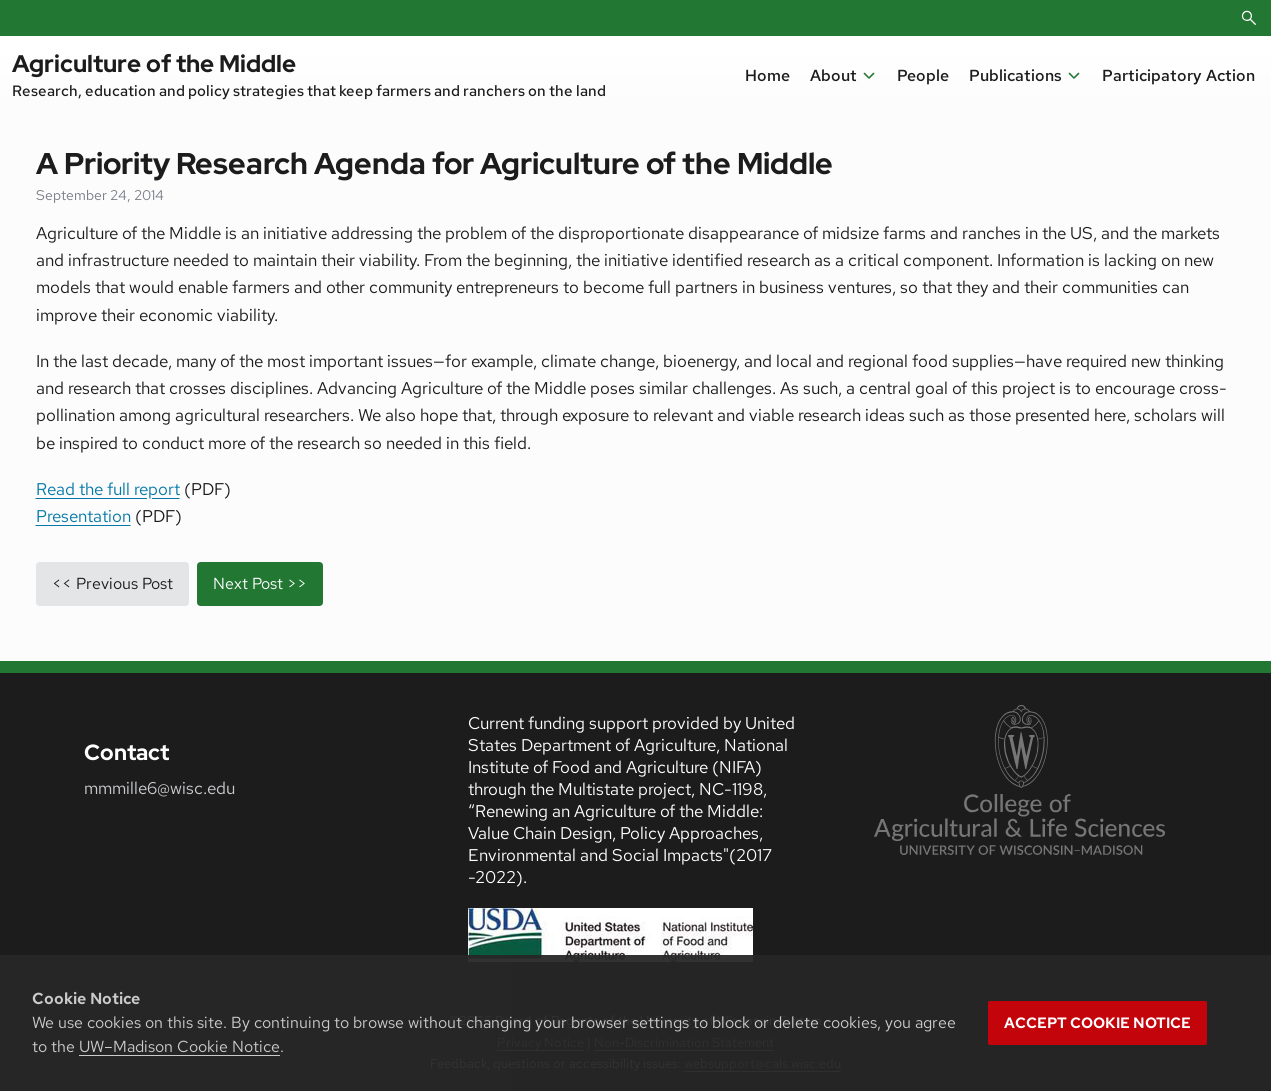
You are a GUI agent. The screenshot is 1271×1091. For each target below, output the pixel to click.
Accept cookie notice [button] (1097, 1023)
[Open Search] (1249, 18)
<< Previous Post (112, 583)
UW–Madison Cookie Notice (179, 1046)
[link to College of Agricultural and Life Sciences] (1019, 782)
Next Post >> (260, 583)
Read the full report (108, 489)
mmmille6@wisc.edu (159, 788)
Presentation (83, 516)
